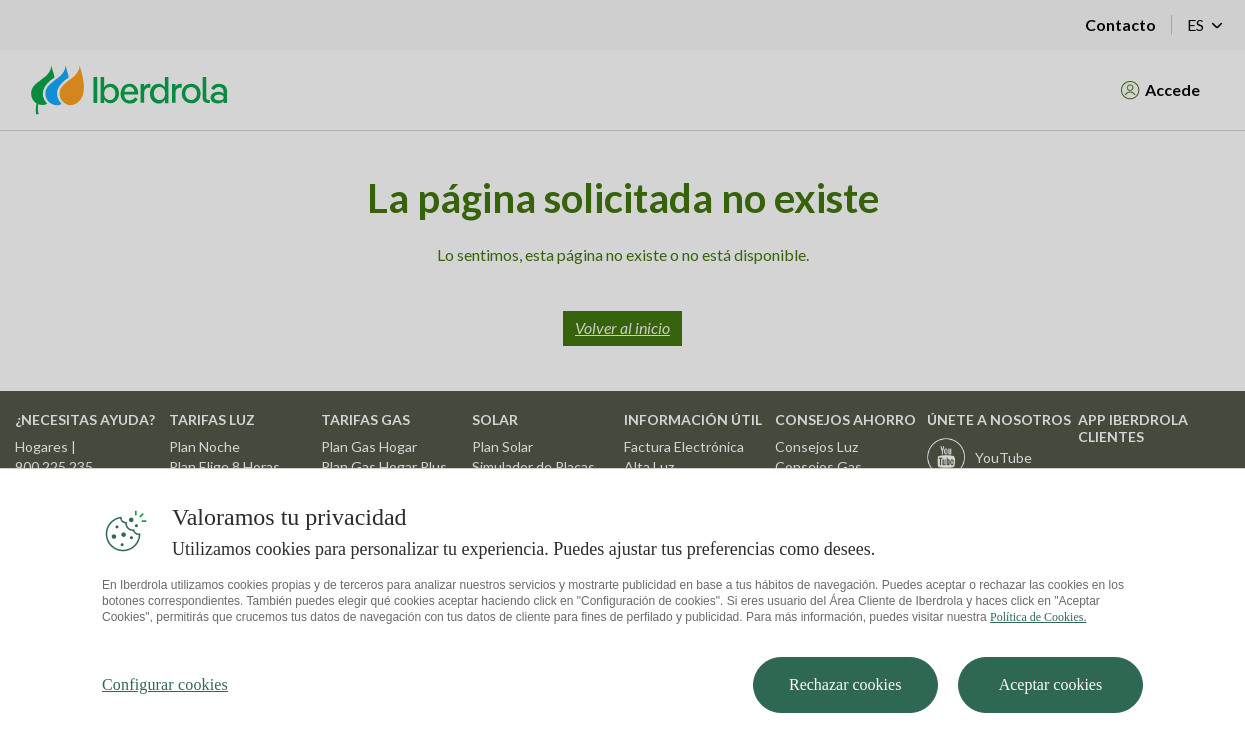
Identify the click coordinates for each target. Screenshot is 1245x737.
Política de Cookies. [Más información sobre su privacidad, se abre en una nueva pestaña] (1038, 627)
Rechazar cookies (845, 694)
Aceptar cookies (1051, 694)
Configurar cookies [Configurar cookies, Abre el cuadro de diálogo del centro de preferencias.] (165, 694)
